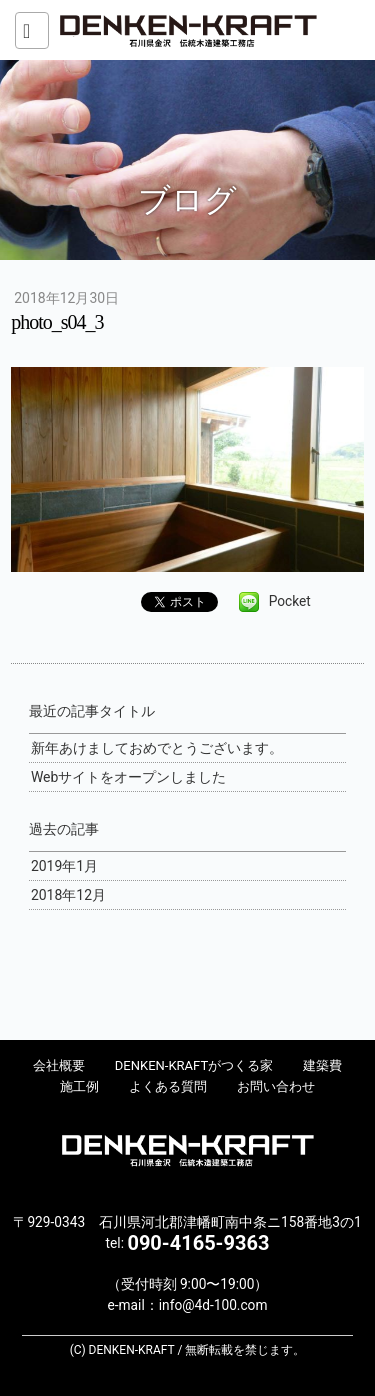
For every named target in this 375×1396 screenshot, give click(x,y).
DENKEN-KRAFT (188, 30)
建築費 (322, 1065)
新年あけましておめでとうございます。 (157, 748)
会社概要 (59, 1065)
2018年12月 (68, 895)
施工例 (79, 1086)
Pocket (290, 601)
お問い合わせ (276, 1086)
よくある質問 (168, 1086)
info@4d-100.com (213, 1305)
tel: (188, 1243)
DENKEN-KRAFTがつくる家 (194, 1065)
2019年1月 (64, 866)
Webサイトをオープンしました (129, 777)
